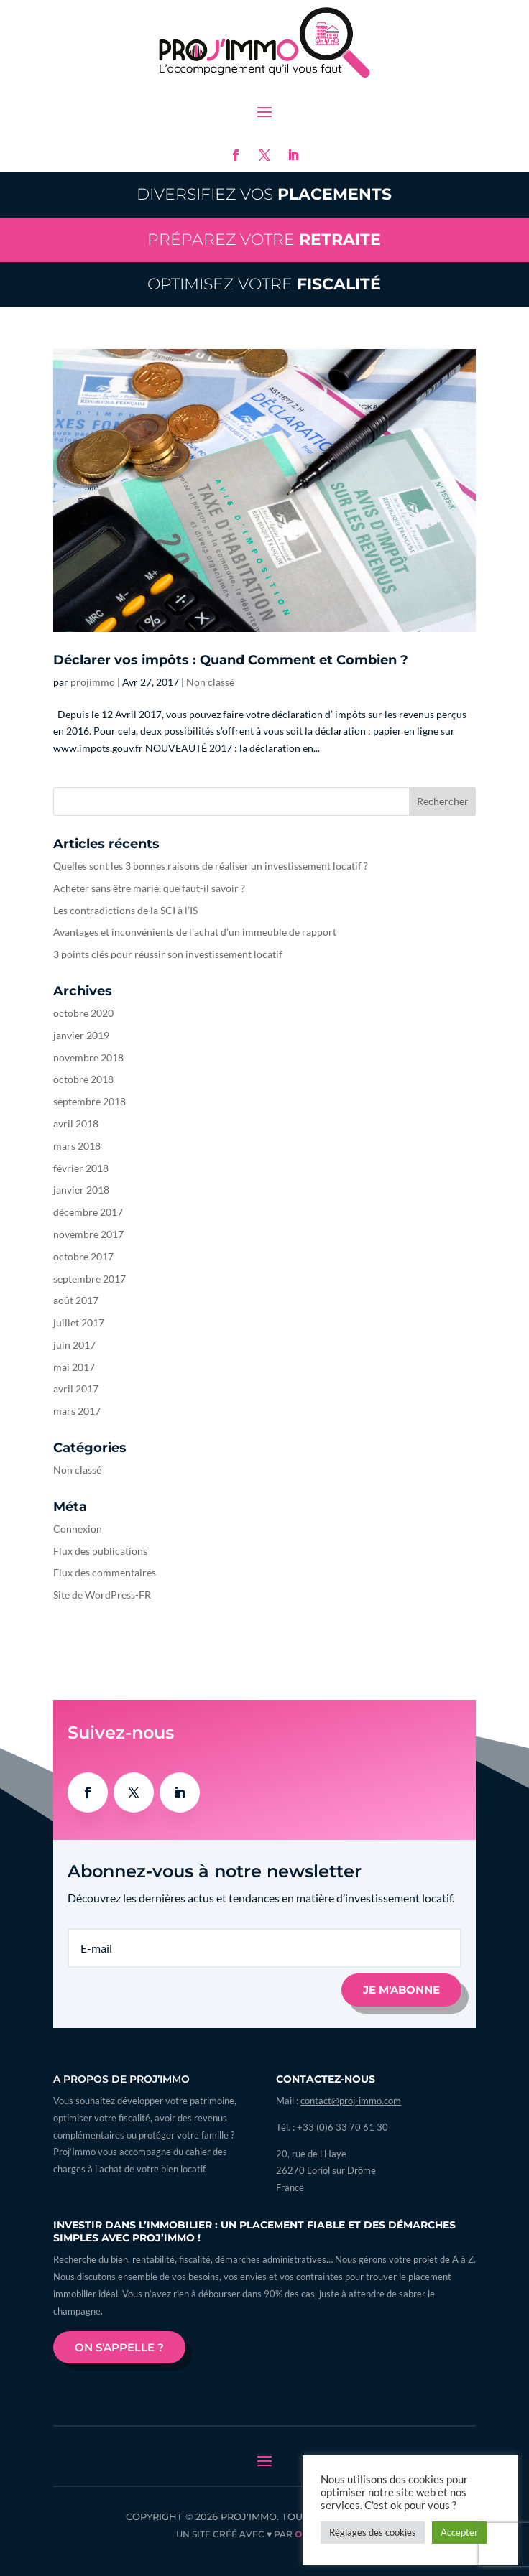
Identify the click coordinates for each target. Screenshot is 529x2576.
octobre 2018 (83, 1079)
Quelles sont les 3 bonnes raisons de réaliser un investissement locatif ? (210, 866)
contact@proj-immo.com (350, 2100)
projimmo (92, 682)
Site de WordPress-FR (102, 1595)
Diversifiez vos (264, 194)
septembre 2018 (89, 1101)
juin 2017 (74, 1345)
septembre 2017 (89, 1279)
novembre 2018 (88, 1057)
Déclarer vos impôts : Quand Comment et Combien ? (230, 660)
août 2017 (75, 1300)
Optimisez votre (264, 284)
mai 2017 (74, 1367)
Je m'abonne (401, 1989)
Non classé (210, 682)
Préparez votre (264, 239)
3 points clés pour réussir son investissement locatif (167, 954)
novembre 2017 (88, 1234)
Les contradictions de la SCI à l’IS (125, 910)
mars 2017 (77, 1411)
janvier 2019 (81, 1035)
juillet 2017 (78, 1322)
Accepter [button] (459, 2532)
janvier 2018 (81, 1190)
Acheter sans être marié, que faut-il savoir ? (149, 888)
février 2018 (81, 1168)
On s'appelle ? (119, 2347)
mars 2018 (77, 1146)
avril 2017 (75, 1388)
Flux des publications (100, 1551)
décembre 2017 (88, 1212)
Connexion (77, 1528)
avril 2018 (75, 1123)
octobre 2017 (83, 1256)
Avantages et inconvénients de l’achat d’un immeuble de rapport (194, 932)
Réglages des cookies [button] (372, 2532)
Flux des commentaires (104, 1572)
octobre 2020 (83, 1013)
